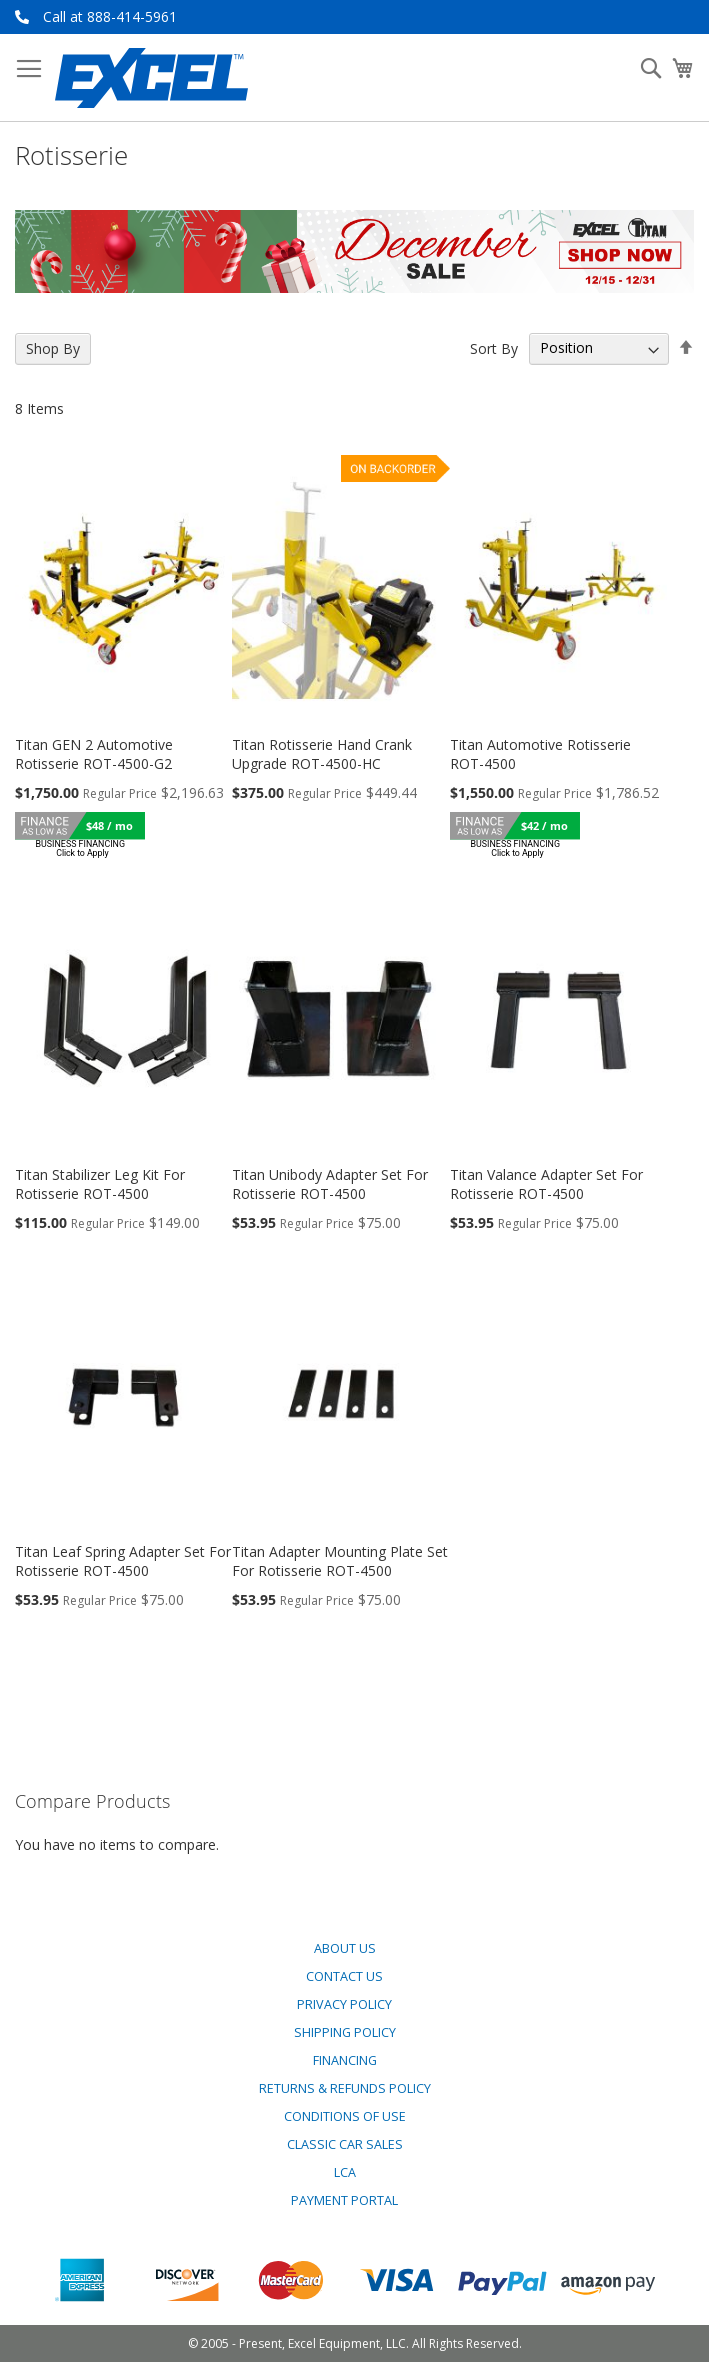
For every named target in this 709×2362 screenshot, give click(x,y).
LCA (345, 2172)
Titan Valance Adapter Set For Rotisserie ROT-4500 (546, 1184)
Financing (345, 2060)
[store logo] (151, 78)
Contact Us (344, 1976)
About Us (345, 1948)
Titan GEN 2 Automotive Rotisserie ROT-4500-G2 (94, 754)
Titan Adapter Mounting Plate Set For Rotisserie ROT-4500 (340, 1561)
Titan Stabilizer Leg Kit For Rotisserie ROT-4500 (100, 1184)
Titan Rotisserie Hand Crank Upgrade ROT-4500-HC (322, 754)
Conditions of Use (345, 2116)
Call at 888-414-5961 (110, 16)
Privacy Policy (344, 2004)
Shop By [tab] (53, 348)
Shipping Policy (345, 2032)
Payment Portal (344, 2200)
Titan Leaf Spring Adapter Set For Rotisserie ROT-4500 (123, 1561)
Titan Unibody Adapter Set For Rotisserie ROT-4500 (330, 1184)
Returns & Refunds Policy (345, 2088)
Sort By (494, 347)
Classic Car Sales (345, 2144)
